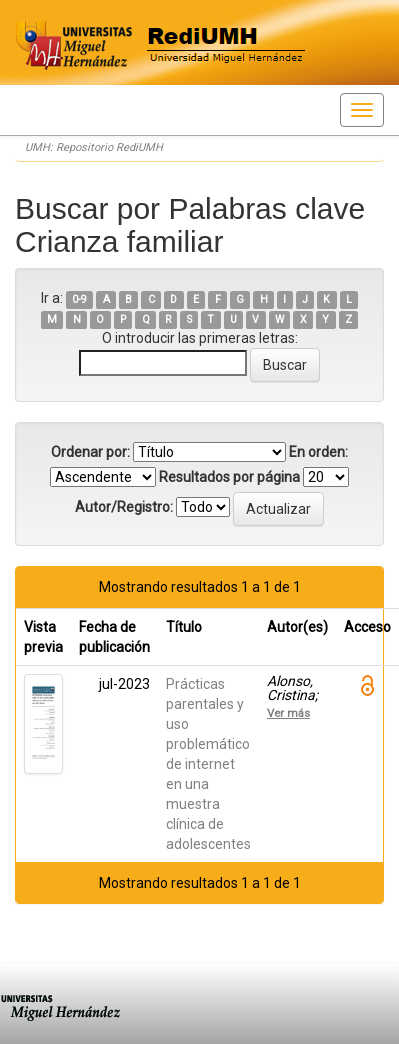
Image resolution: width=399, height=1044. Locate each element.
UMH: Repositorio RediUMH (94, 147)
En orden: (318, 452)
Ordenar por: (90, 452)
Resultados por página (229, 477)
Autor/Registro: (124, 507)
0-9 (79, 299)
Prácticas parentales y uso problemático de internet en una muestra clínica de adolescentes (208, 764)
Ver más (288, 713)
